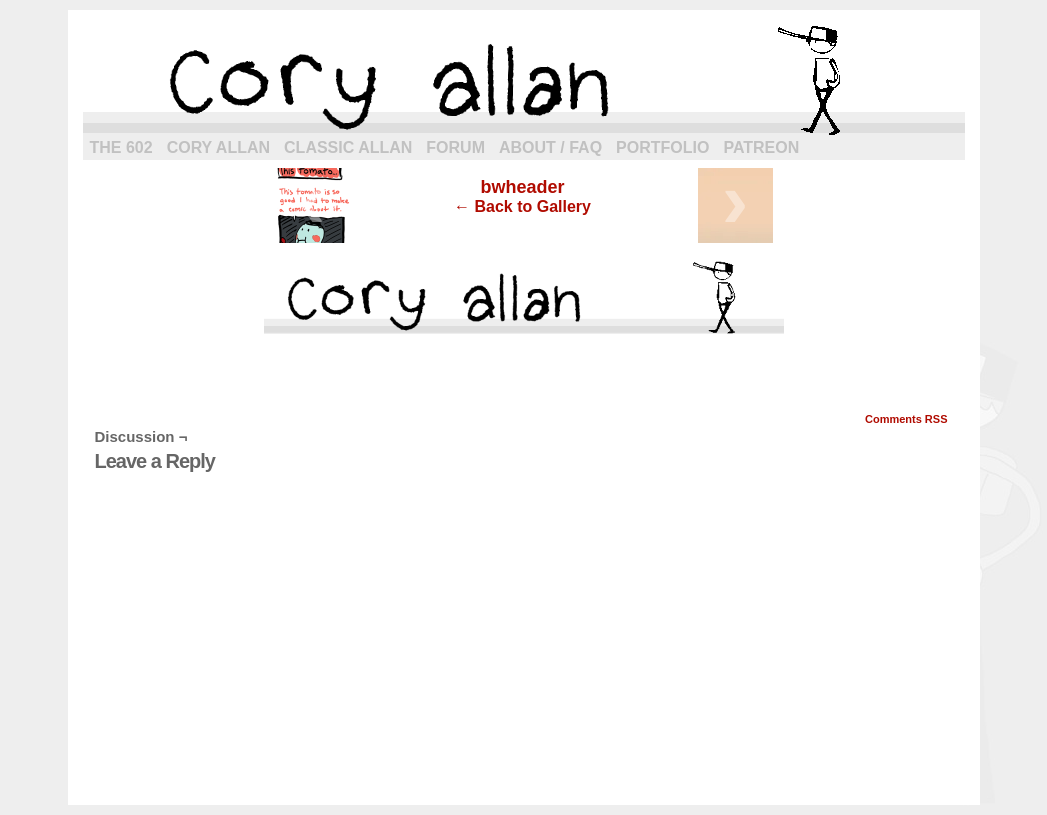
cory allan (524, 80)
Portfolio (662, 147)
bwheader (522, 187)
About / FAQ (550, 147)
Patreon (761, 147)
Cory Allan (218, 147)
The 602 (121, 147)
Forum (455, 147)
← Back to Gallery (522, 206)
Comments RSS (906, 419)
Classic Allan (348, 147)
